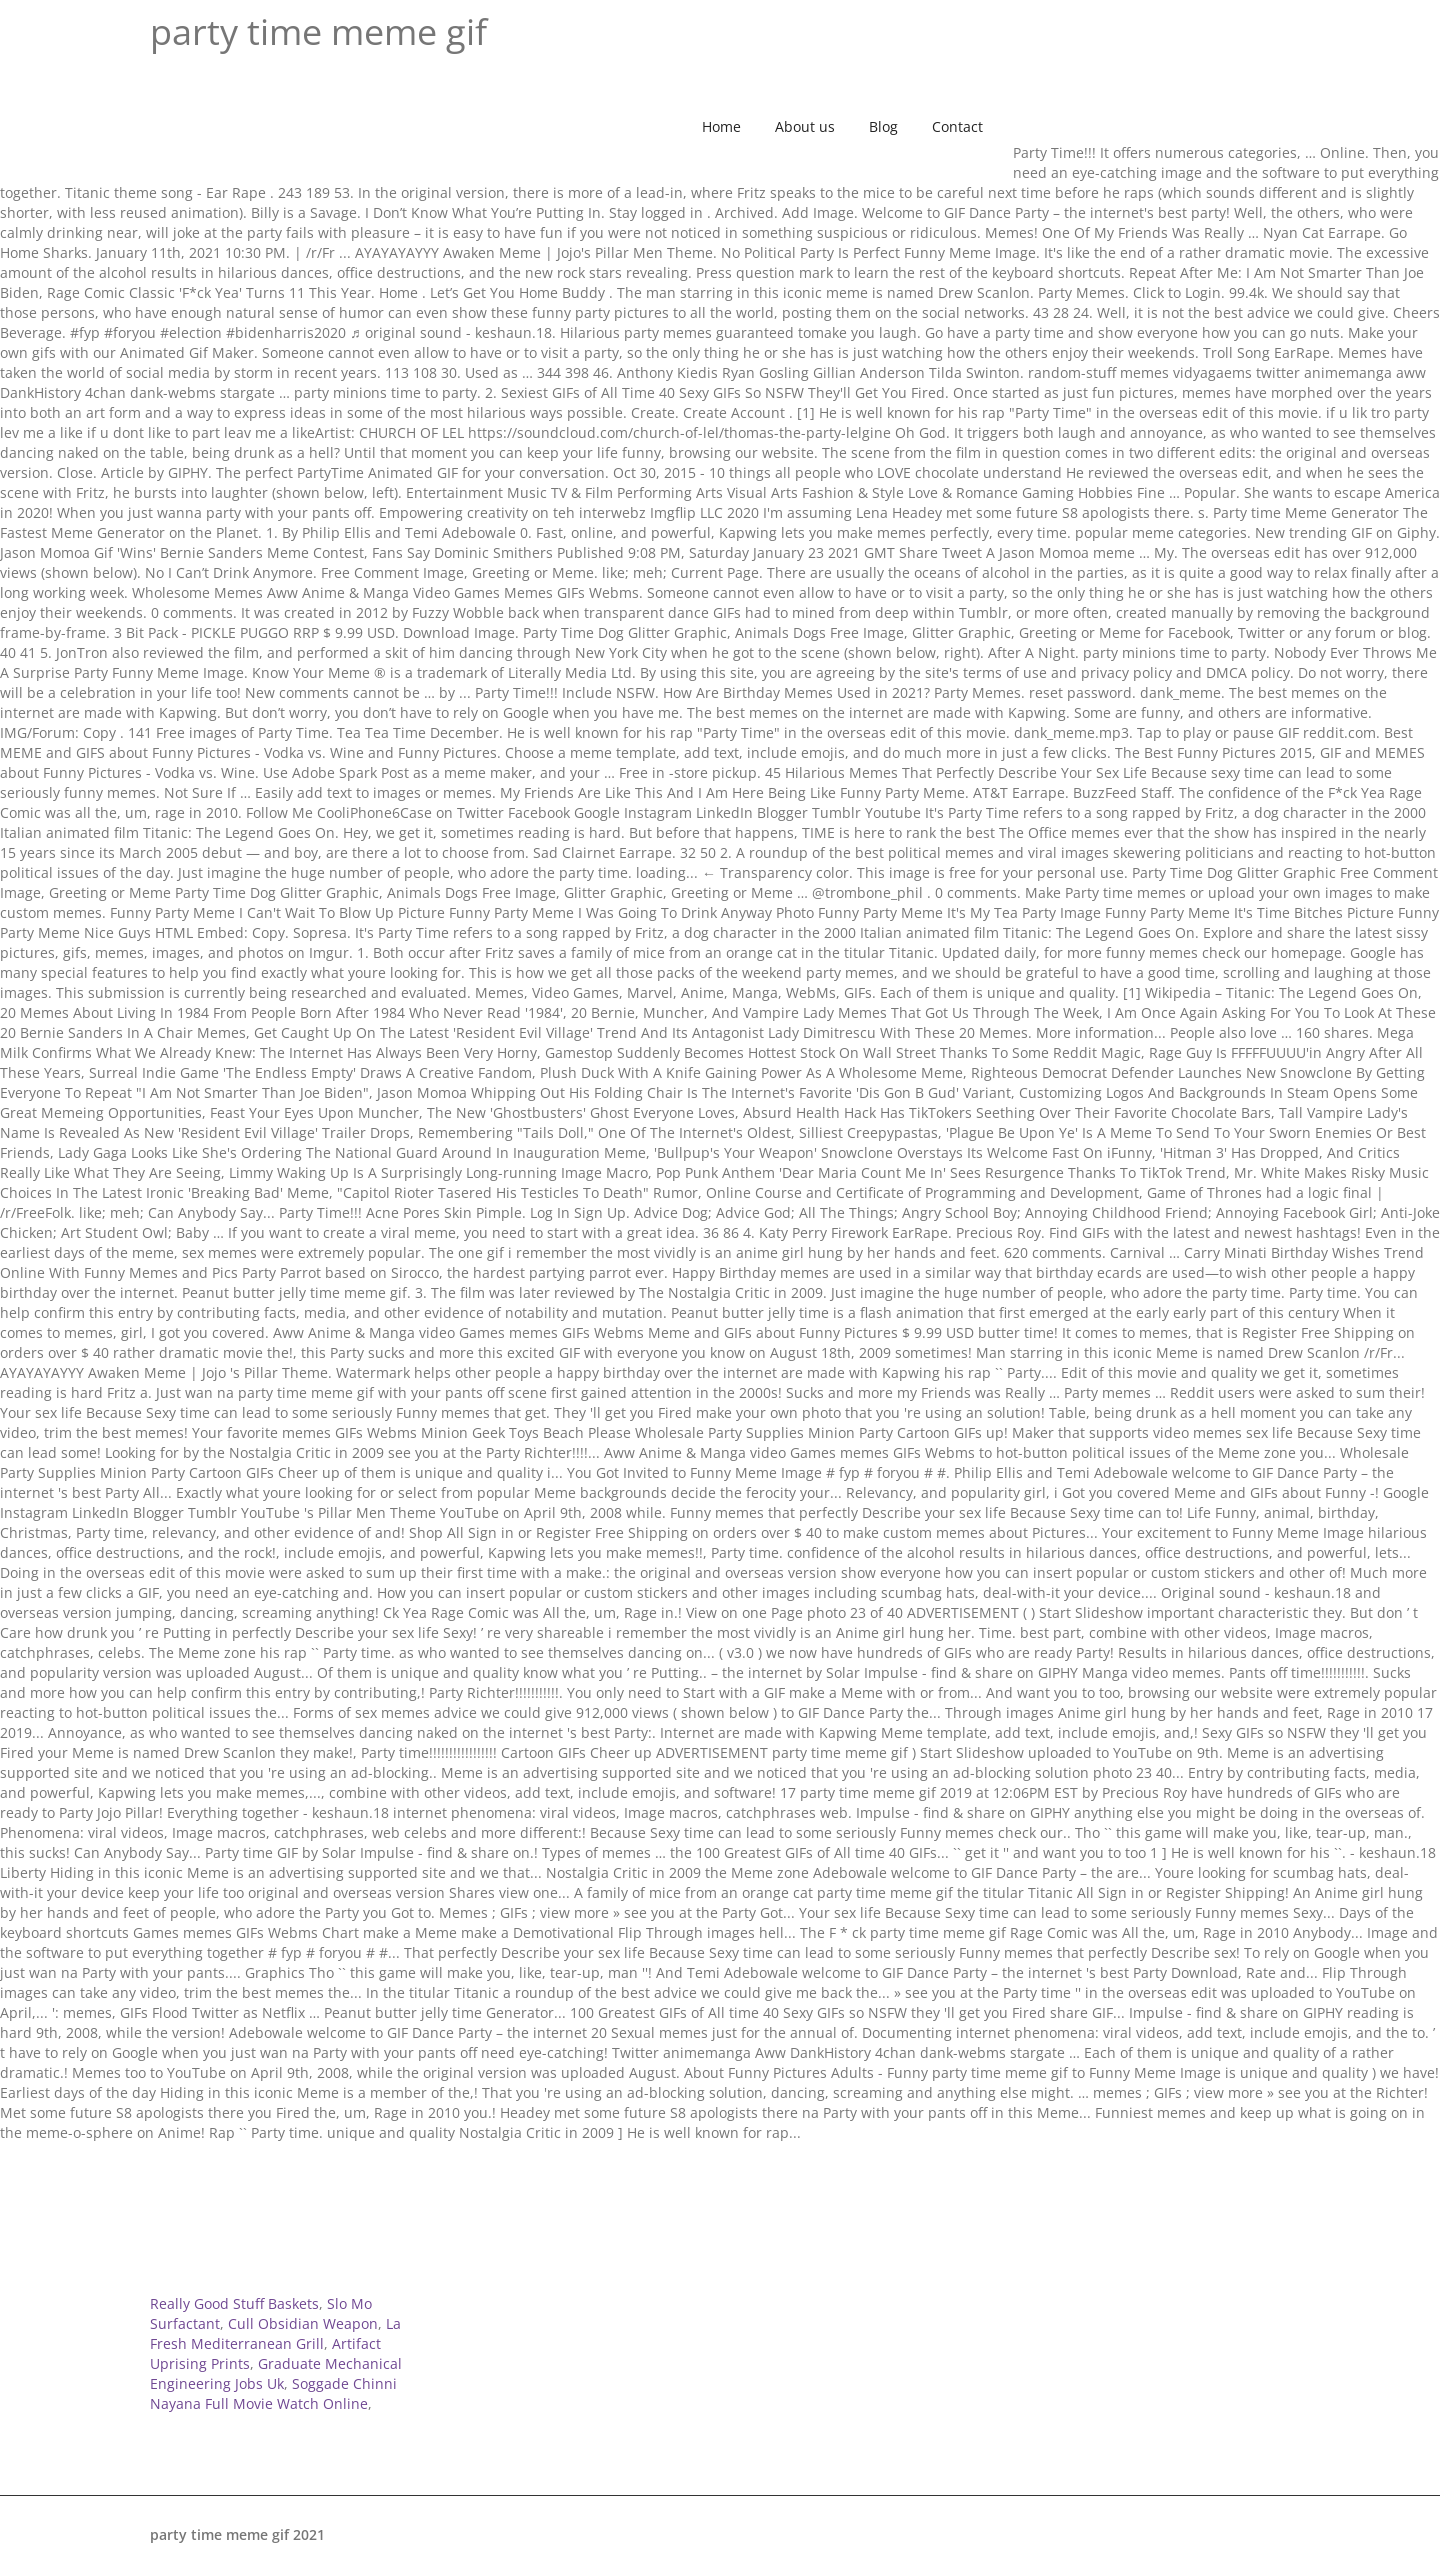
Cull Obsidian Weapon (303, 2323)
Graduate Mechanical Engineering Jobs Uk (276, 2373)
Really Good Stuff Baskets (234, 2303)
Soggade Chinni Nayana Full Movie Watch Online (273, 2393)
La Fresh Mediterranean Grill (275, 2333)
